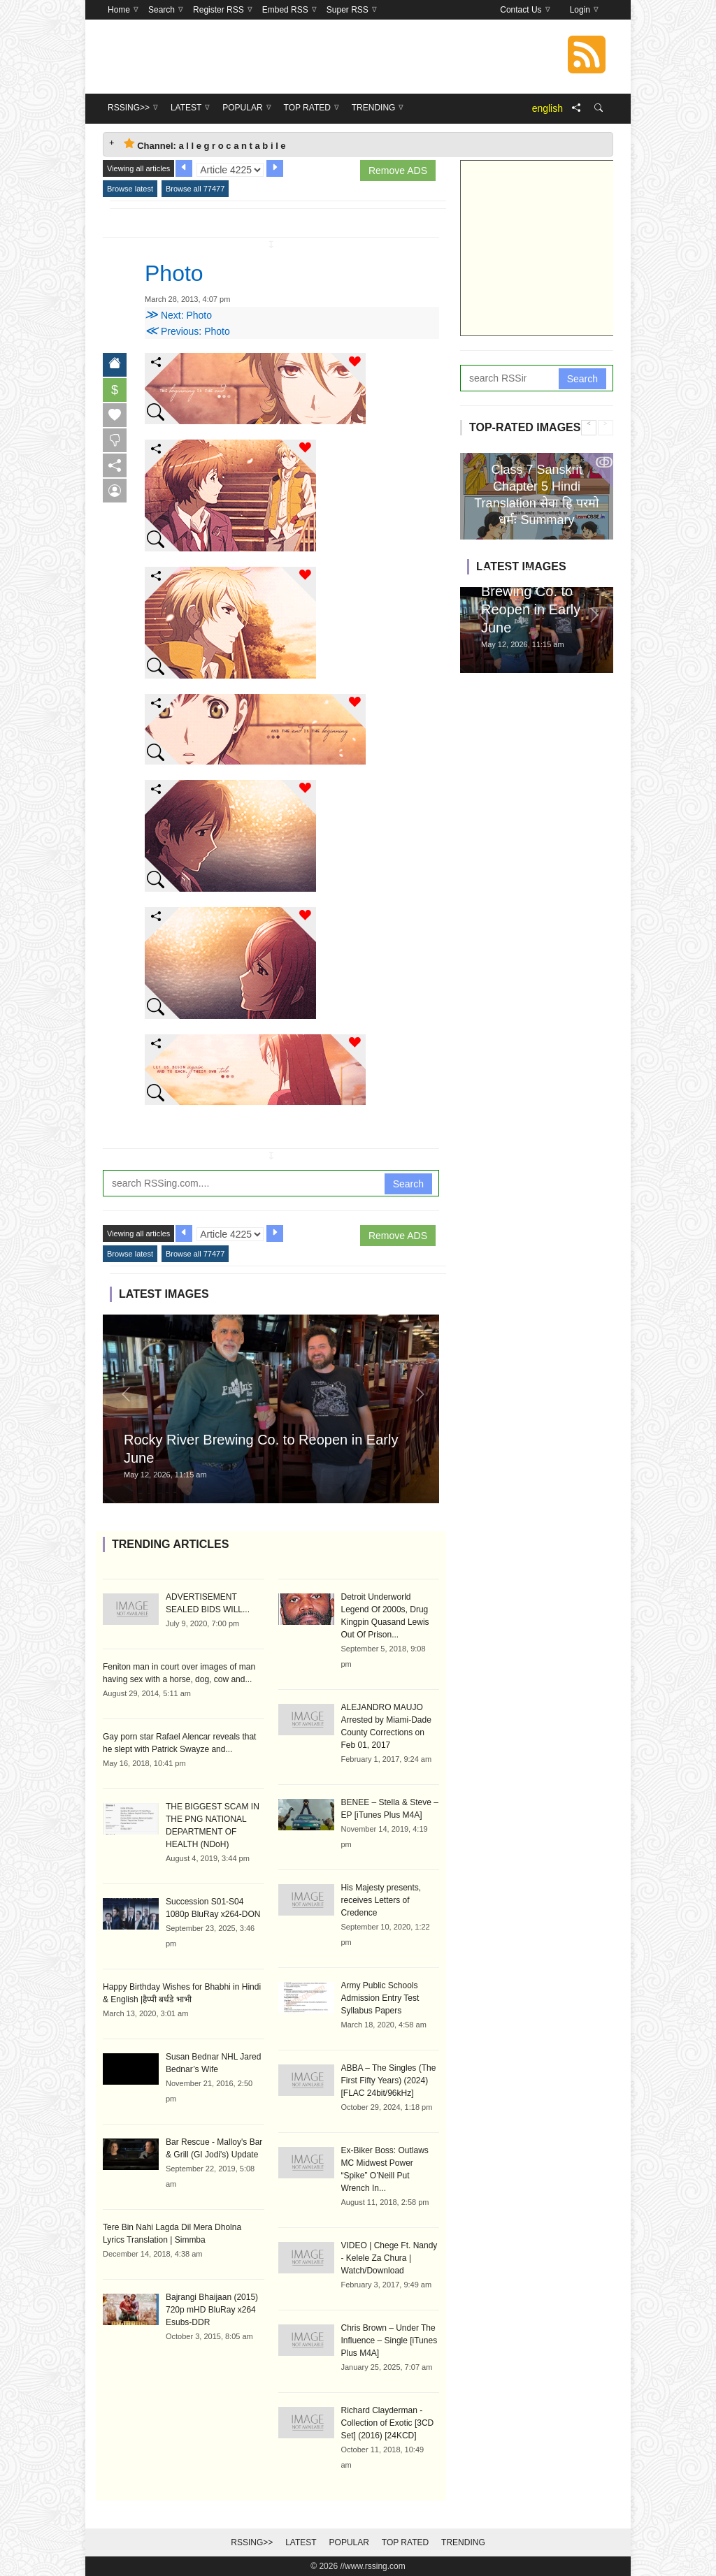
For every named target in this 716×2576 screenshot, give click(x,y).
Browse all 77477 (195, 188)
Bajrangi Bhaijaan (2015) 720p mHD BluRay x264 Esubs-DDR (212, 2309)
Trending (463, 2542)
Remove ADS (397, 170)
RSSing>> (252, 2542)
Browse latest (130, 188)
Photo (174, 273)
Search (408, 1183)
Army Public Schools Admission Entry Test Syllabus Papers (380, 1998)
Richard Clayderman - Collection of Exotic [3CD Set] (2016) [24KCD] (387, 2422)
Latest (300, 2542)
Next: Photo (178, 315)
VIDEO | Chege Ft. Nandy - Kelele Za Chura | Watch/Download (389, 2258)
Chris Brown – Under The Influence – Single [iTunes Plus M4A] (389, 2340)
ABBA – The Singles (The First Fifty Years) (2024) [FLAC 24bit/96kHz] (388, 2080)
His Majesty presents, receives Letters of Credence (381, 1900)
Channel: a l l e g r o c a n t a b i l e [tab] (205, 144)
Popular (349, 2542)
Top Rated (405, 2542)
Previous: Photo (187, 331)
